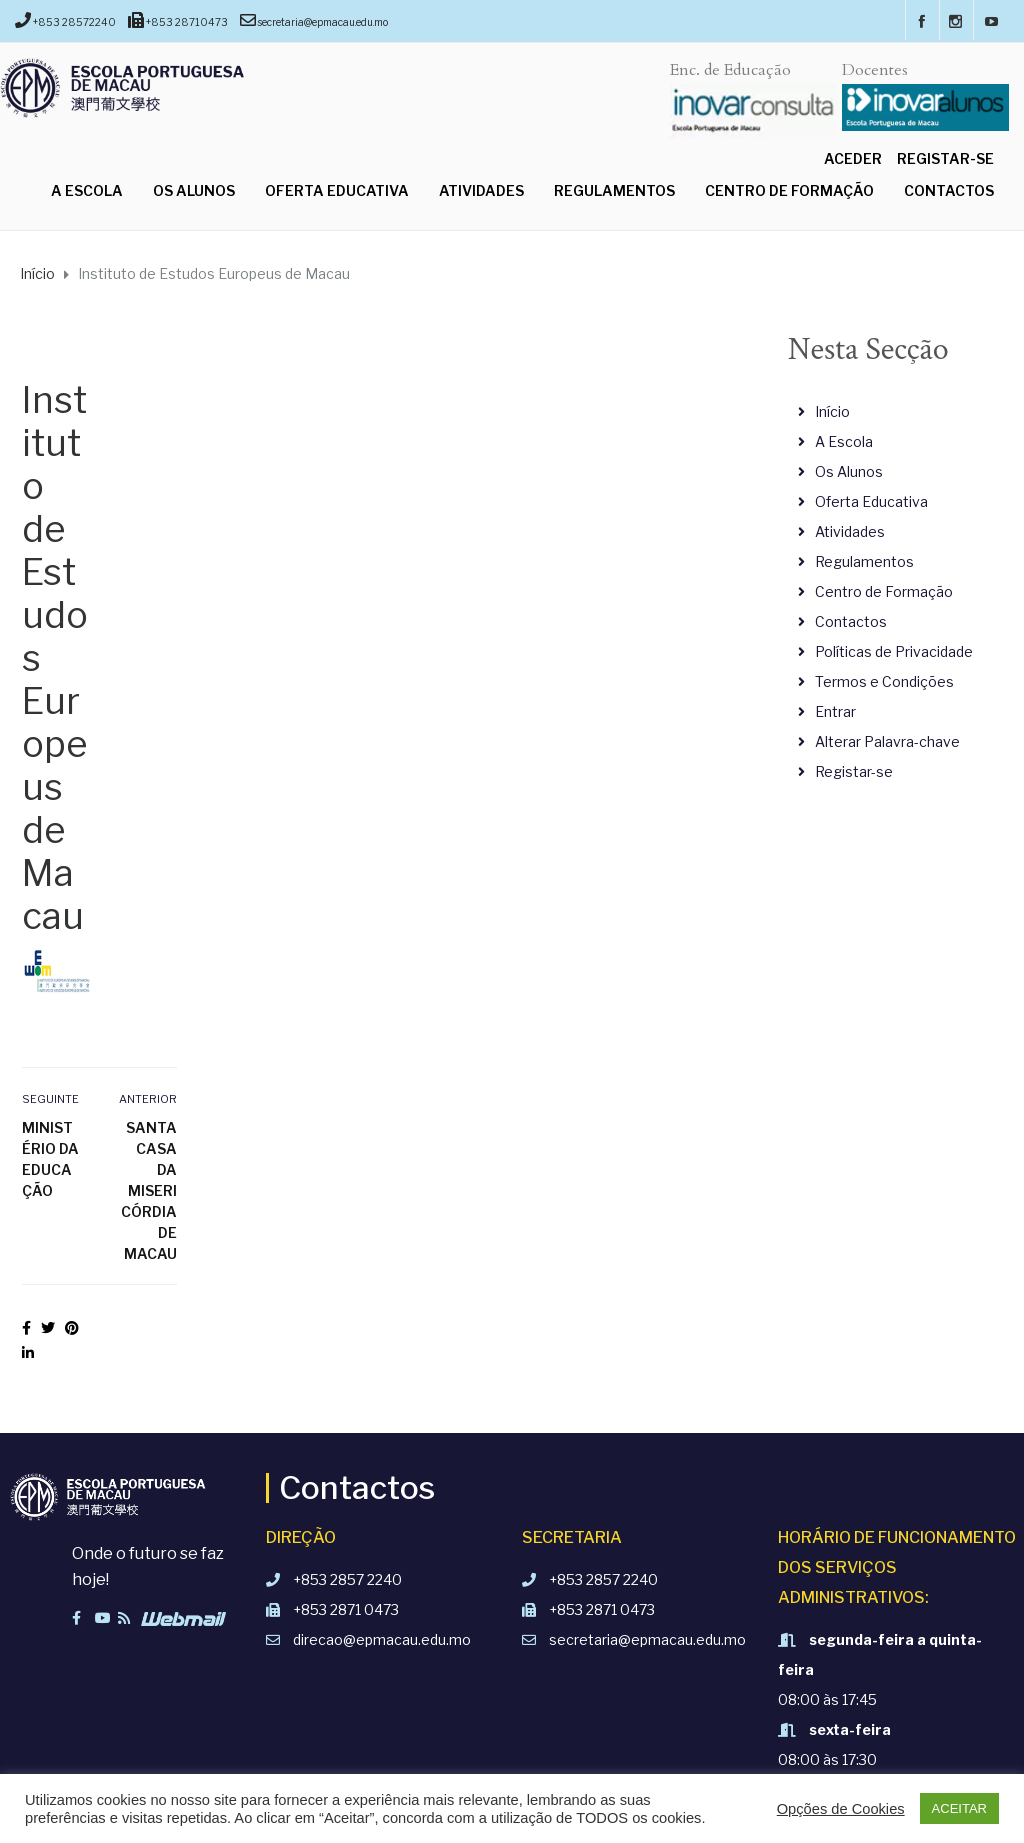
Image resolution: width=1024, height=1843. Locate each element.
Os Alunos (194, 190)
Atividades (481, 190)
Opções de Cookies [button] (841, 1809)
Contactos (949, 190)
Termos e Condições (884, 681)
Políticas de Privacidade (894, 651)
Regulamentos (614, 190)
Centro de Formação (789, 190)
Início (832, 411)
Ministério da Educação (50, 1159)
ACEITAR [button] (959, 1808)
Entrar (835, 711)
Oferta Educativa (337, 190)
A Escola (87, 190)
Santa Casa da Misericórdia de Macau (149, 1190)
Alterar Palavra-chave (887, 741)
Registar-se (945, 158)
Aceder (853, 158)
